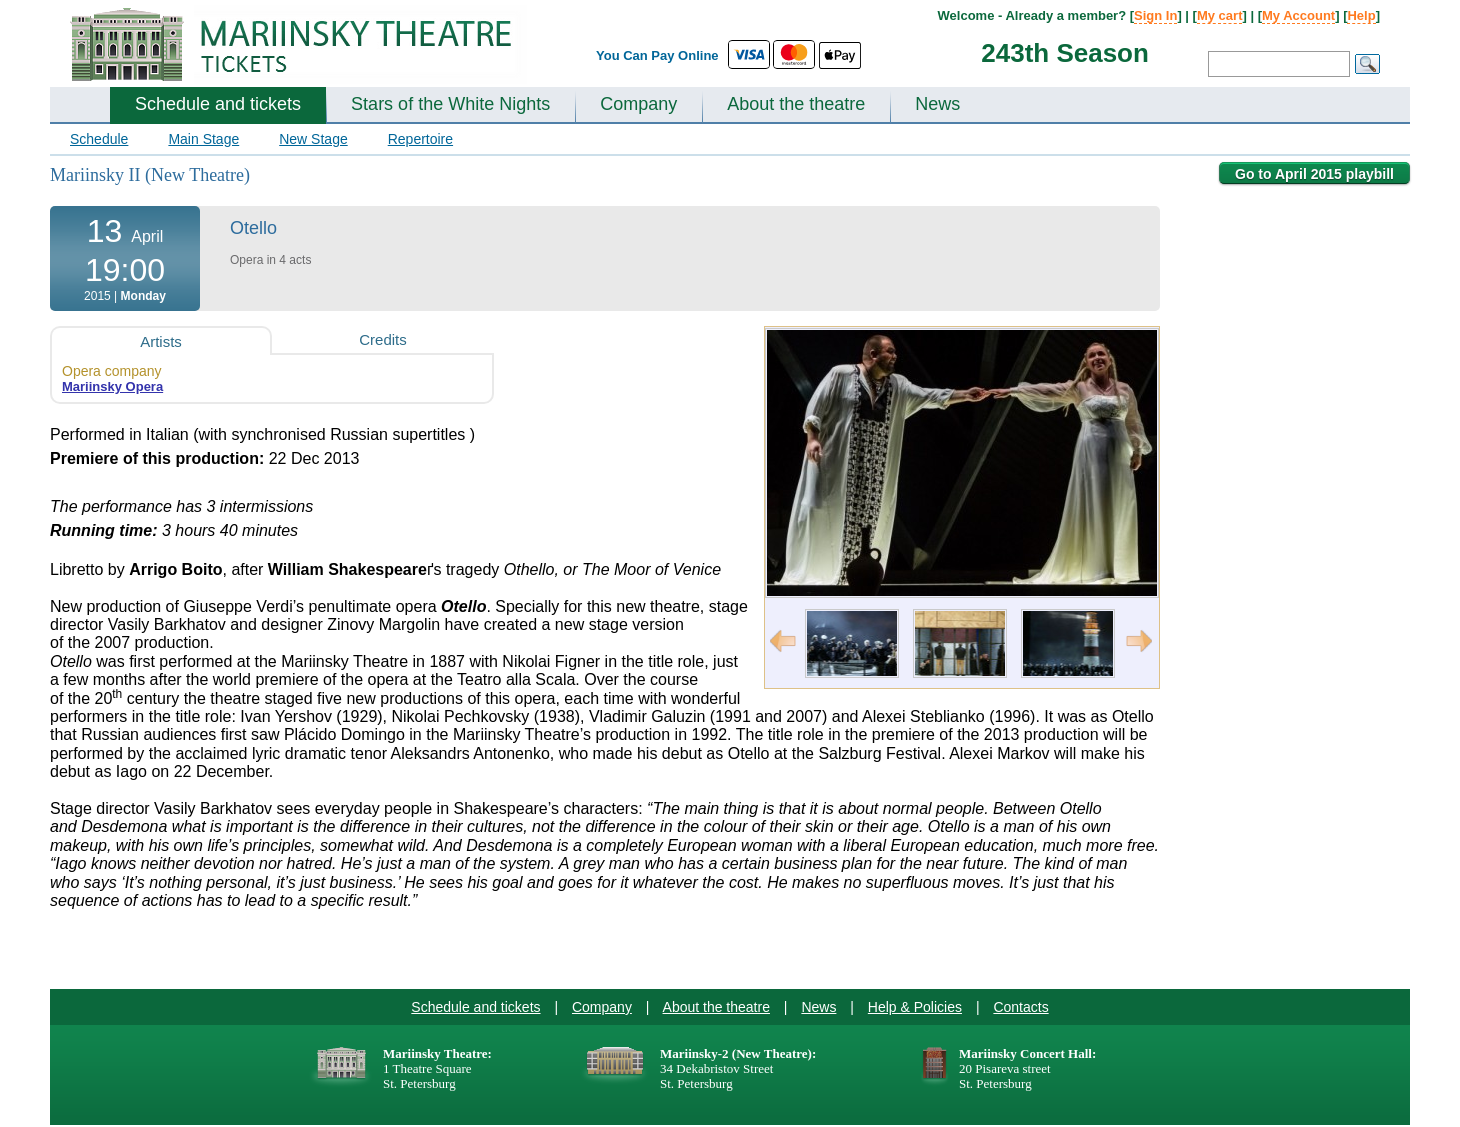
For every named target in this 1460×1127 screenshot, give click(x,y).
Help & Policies (915, 1007)
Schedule (99, 139)
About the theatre (796, 104)
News (937, 104)
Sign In (1155, 15)
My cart (1220, 15)
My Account (1298, 15)
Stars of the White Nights (450, 104)
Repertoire (420, 139)
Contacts (1020, 1007)
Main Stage (203, 139)
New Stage (313, 139)
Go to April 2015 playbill (1314, 174)
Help (1361, 15)
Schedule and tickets (218, 104)
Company (638, 104)
